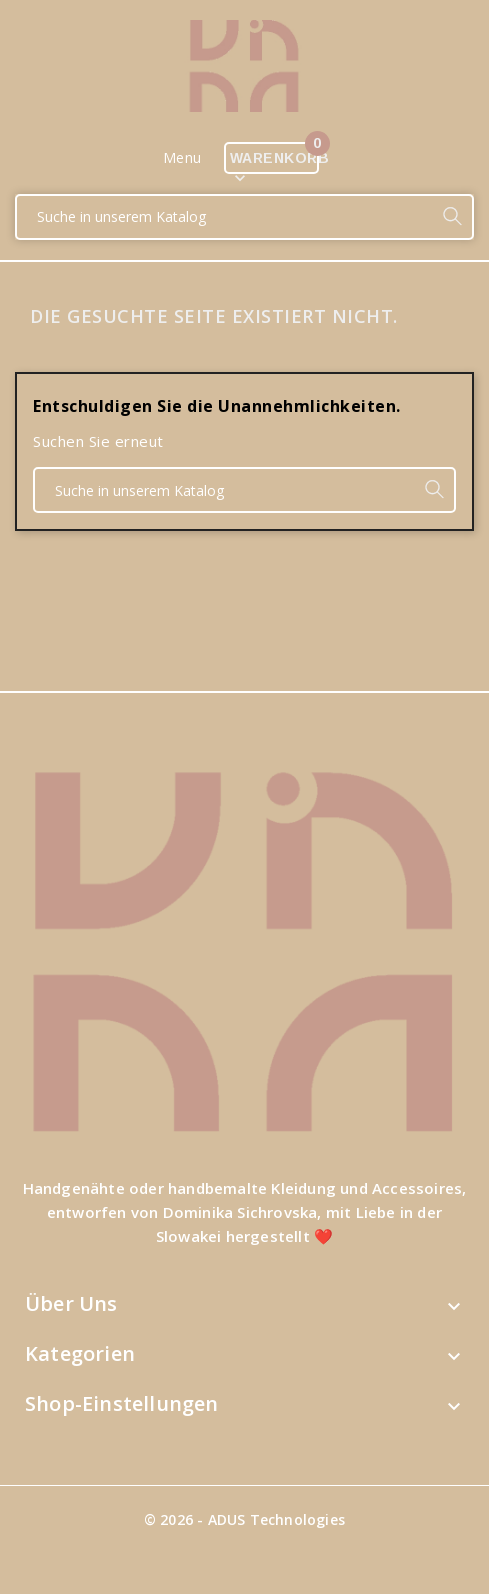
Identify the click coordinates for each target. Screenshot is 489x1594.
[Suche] (224, 217)
